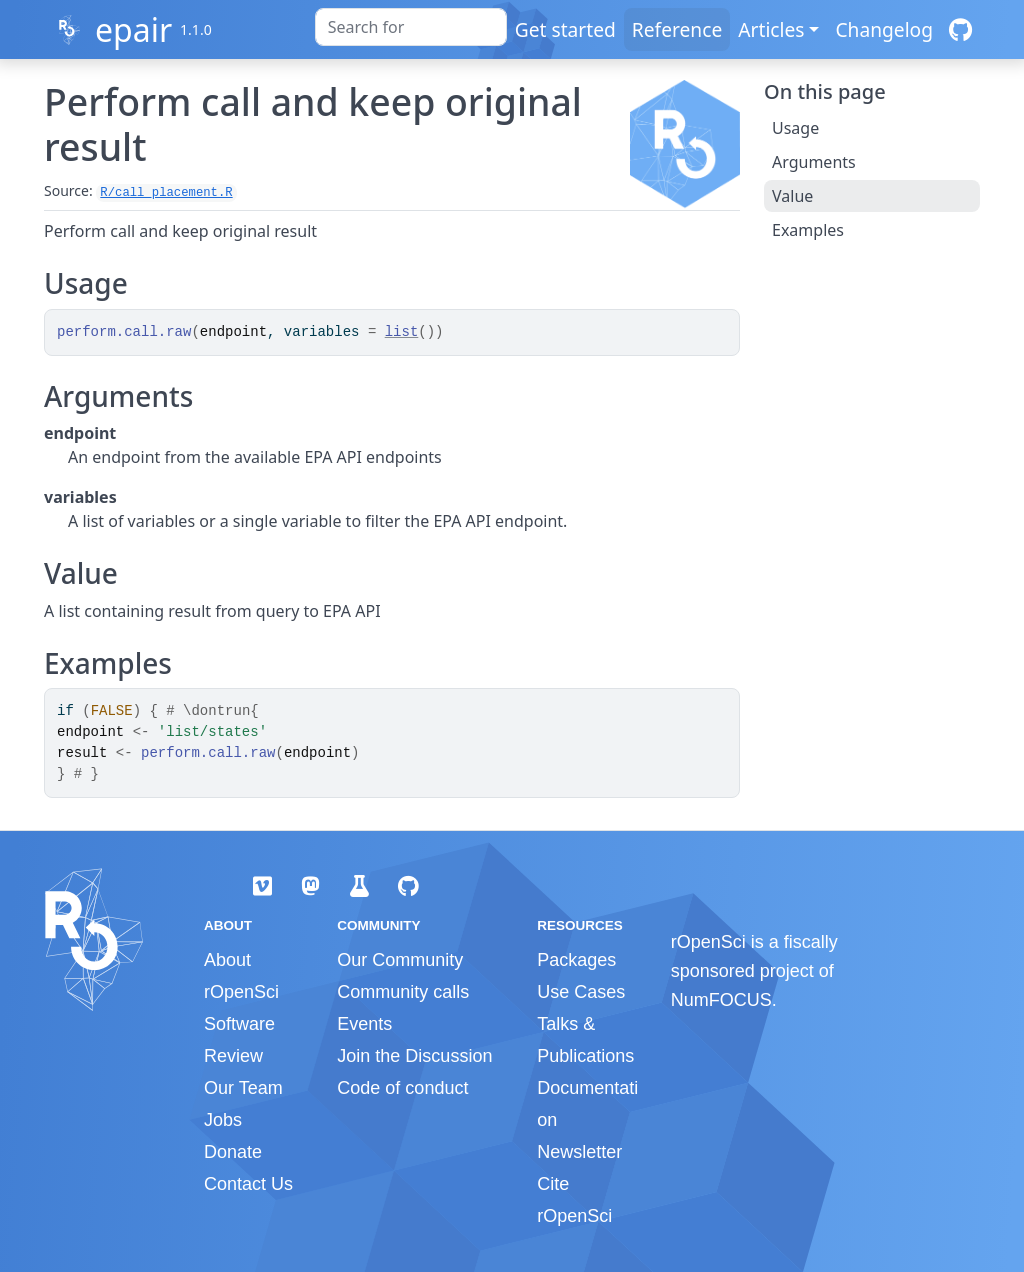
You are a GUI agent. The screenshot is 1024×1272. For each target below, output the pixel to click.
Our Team (243, 1088)
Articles (771, 29)
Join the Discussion (414, 1056)
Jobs (223, 1120)
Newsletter (579, 1152)
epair (133, 29)
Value (792, 196)
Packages (576, 960)
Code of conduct (402, 1088)
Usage (795, 128)
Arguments (814, 162)
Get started (565, 29)
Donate (233, 1152)
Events (364, 1024)
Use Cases (581, 992)
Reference (677, 29)
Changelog (884, 29)
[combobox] (411, 27)
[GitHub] (960, 29)
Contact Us (248, 1184)
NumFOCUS (721, 1000)
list (402, 332)
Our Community (400, 960)
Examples (808, 230)
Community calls (403, 992)
